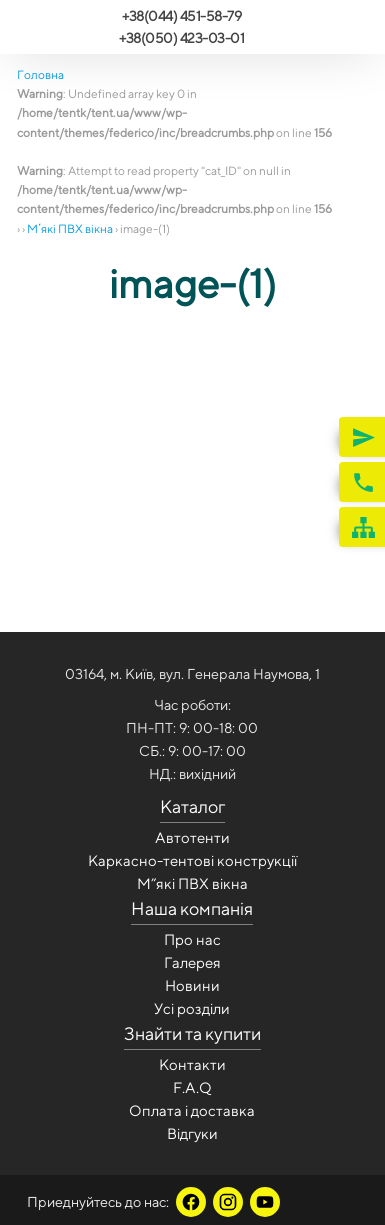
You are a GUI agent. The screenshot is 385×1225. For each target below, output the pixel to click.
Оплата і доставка (192, 1110)
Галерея (192, 962)
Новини (192, 985)
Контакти (192, 1064)
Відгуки (192, 1133)
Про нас (192, 939)
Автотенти (192, 837)
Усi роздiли (192, 1008)
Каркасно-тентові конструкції (192, 860)
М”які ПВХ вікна (192, 883)
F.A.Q (192, 1087)
